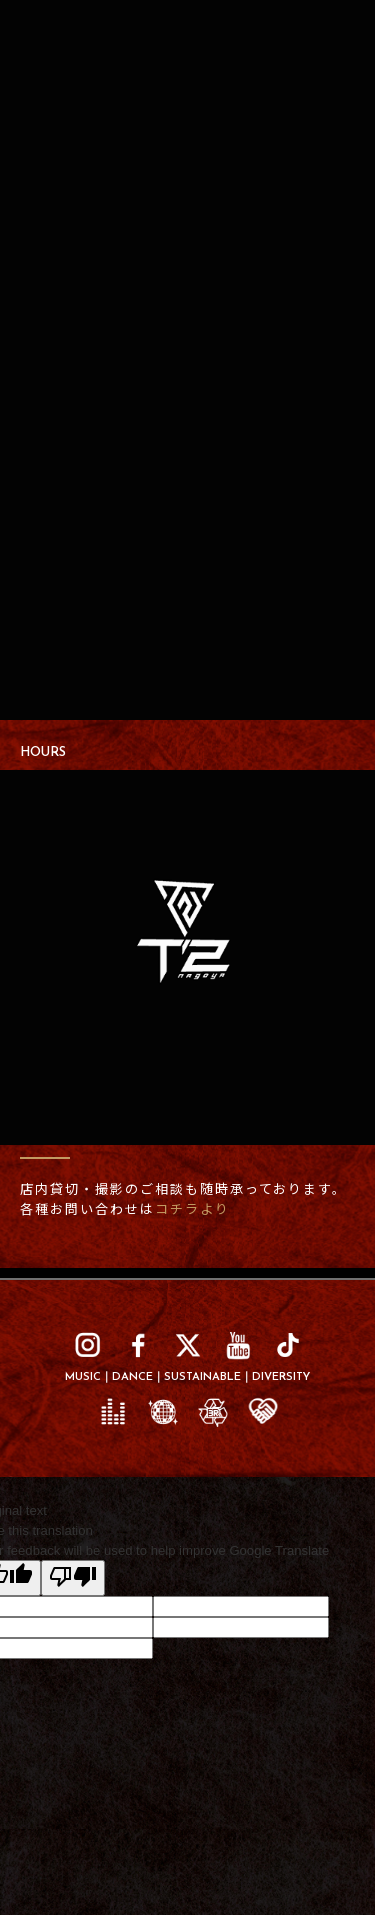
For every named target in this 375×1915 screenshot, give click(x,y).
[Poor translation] (73, 1578)
